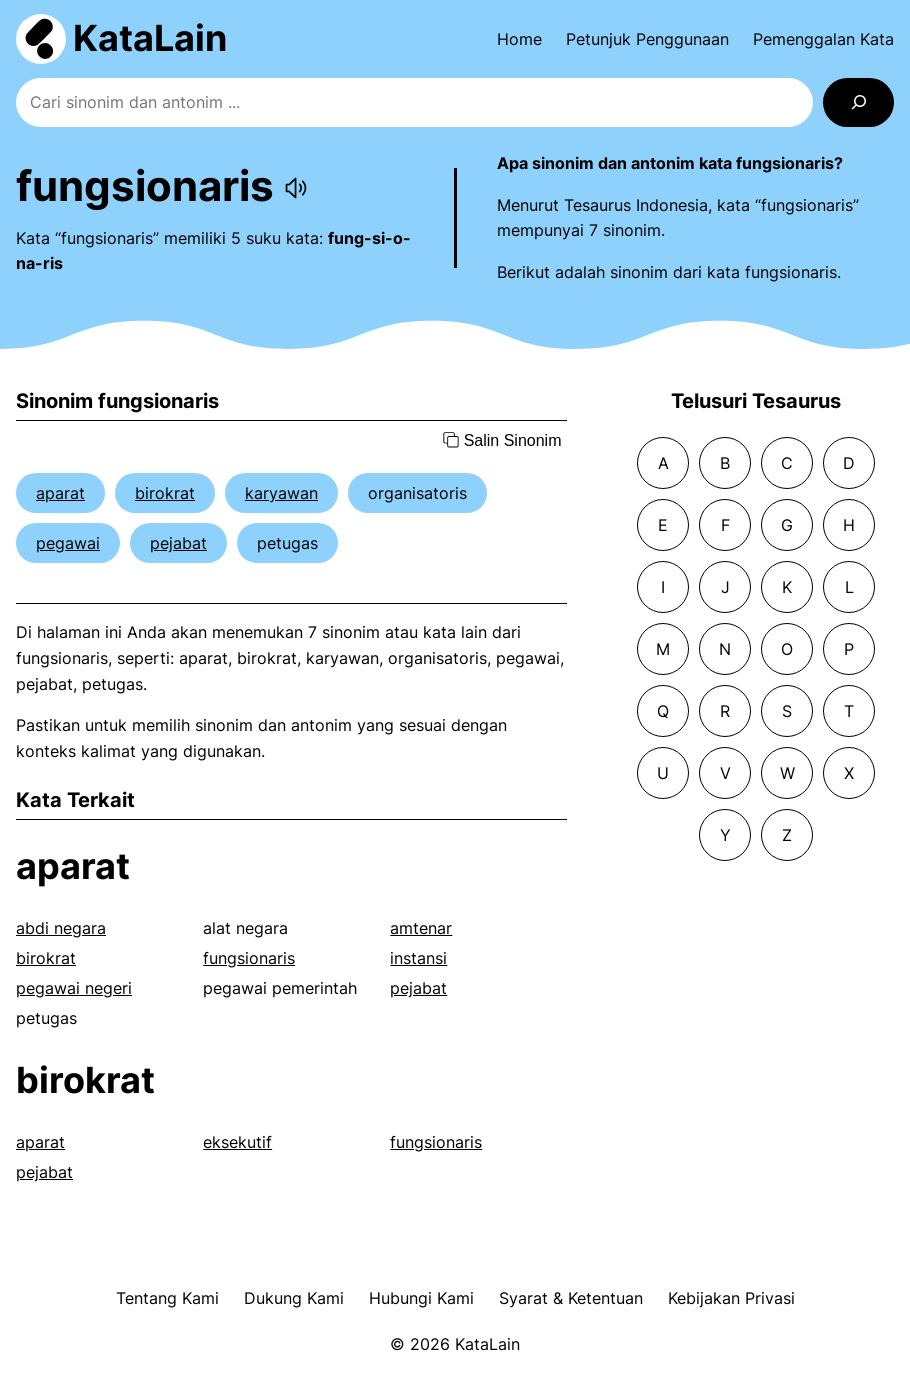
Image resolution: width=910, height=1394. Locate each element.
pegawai (68, 543)
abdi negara (61, 928)
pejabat (178, 543)
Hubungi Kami (421, 1298)
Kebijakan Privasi (731, 1298)
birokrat (165, 493)
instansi (418, 958)
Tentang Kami (167, 1298)
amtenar (421, 928)
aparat (60, 493)
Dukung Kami (294, 1298)
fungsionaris (249, 958)
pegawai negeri (74, 988)
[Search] (858, 102)
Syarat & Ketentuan (571, 1298)
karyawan (281, 493)
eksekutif (237, 1142)
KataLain (150, 38)
